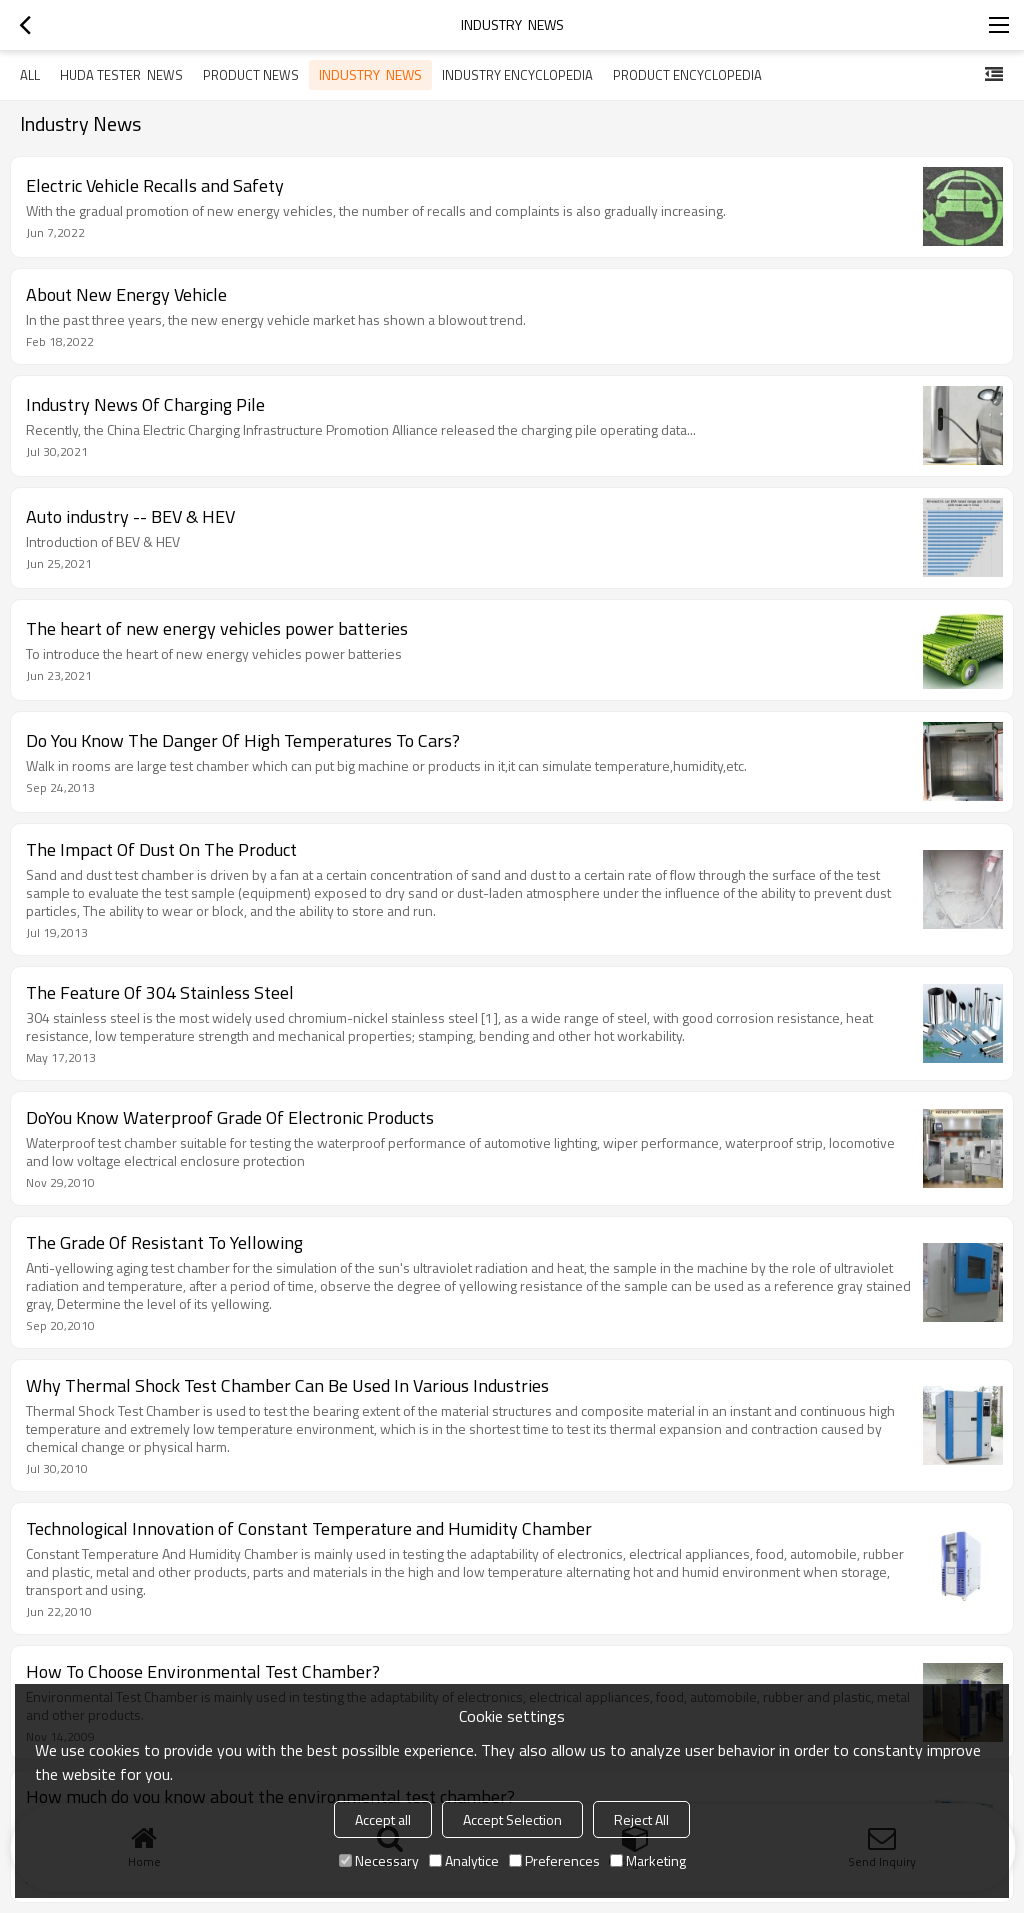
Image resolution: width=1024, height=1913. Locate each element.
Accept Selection (512, 1819)
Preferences (554, 1860)
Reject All (641, 1819)
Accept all (383, 1819)
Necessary (379, 1860)
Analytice (464, 1860)
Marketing (648, 1860)
